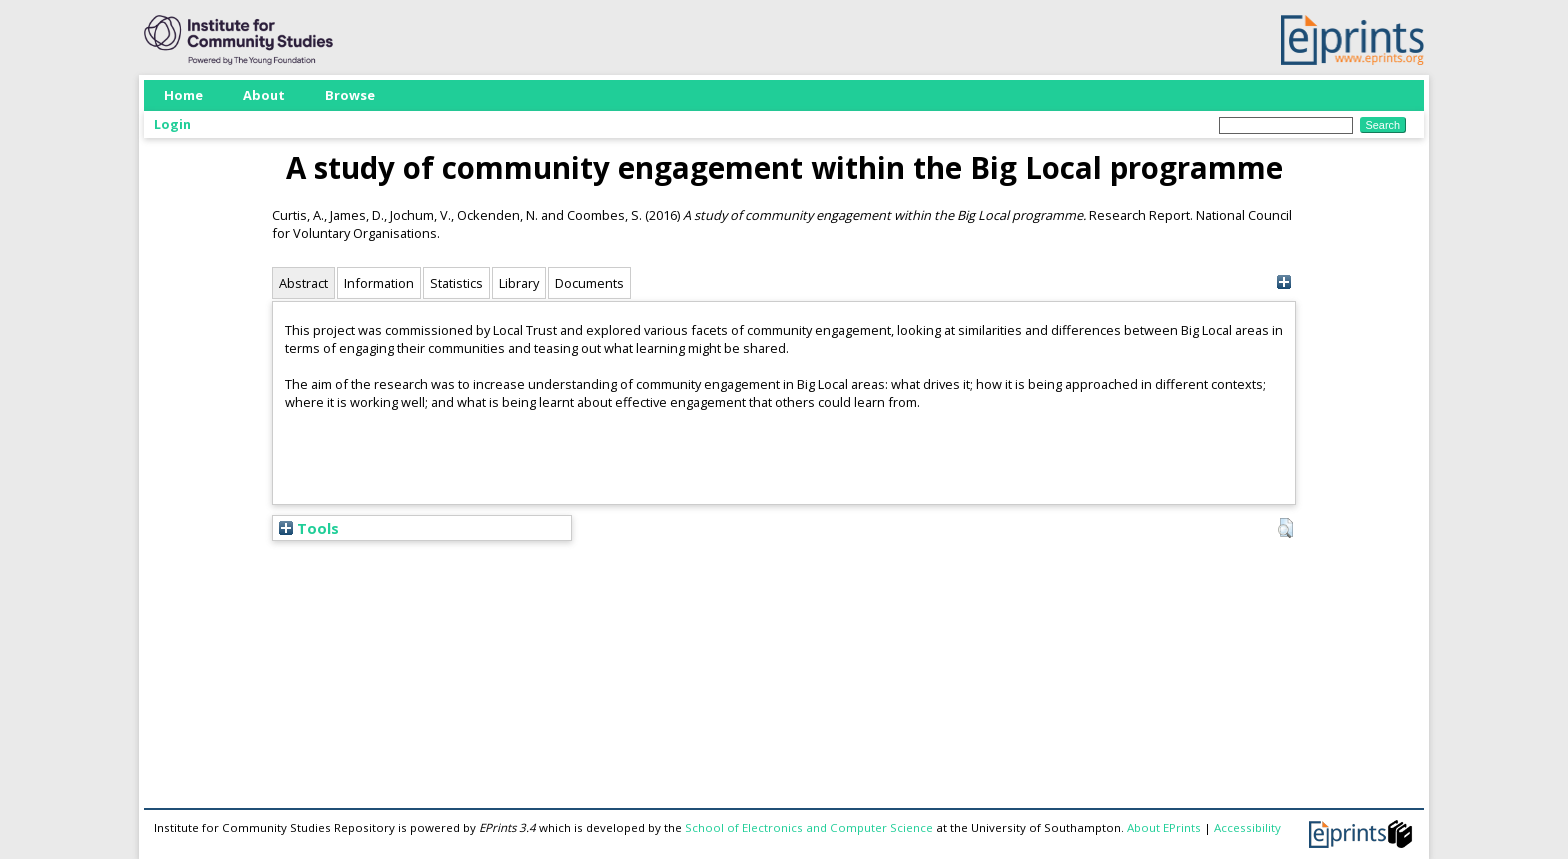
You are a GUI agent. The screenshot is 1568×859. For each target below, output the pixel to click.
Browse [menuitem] (350, 95)
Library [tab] (519, 283)
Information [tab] (379, 283)
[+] (1283, 282)
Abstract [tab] (303, 283)
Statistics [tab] (456, 283)
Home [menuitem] (183, 95)
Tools (309, 528)
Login (172, 124)
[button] (1285, 528)
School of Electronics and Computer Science (809, 827)
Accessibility (1247, 827)
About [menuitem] (264, 95)
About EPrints (1164, 827)
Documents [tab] (589, 283)
